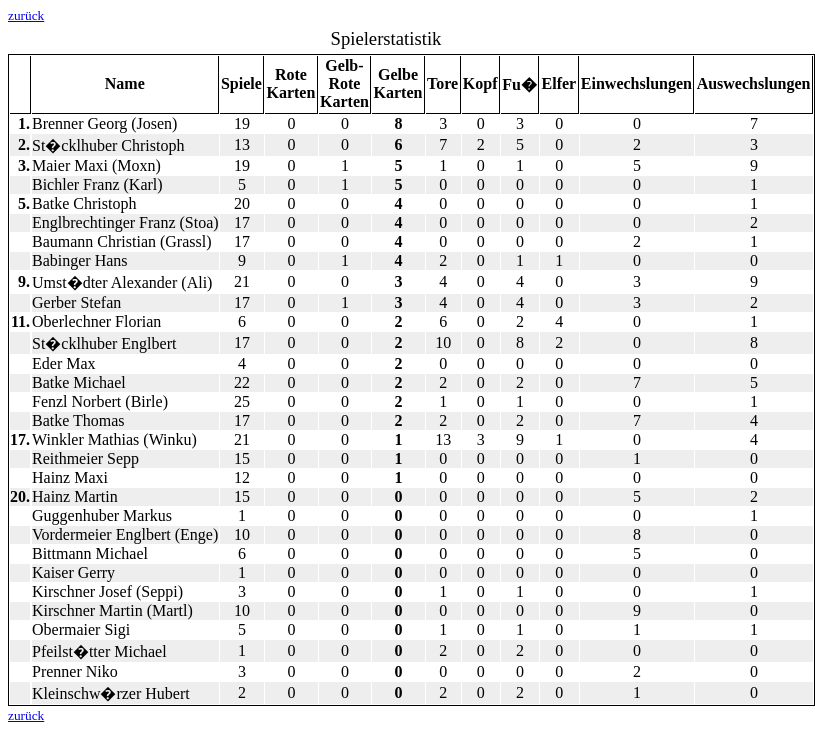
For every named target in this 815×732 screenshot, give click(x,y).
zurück (26, 15)
